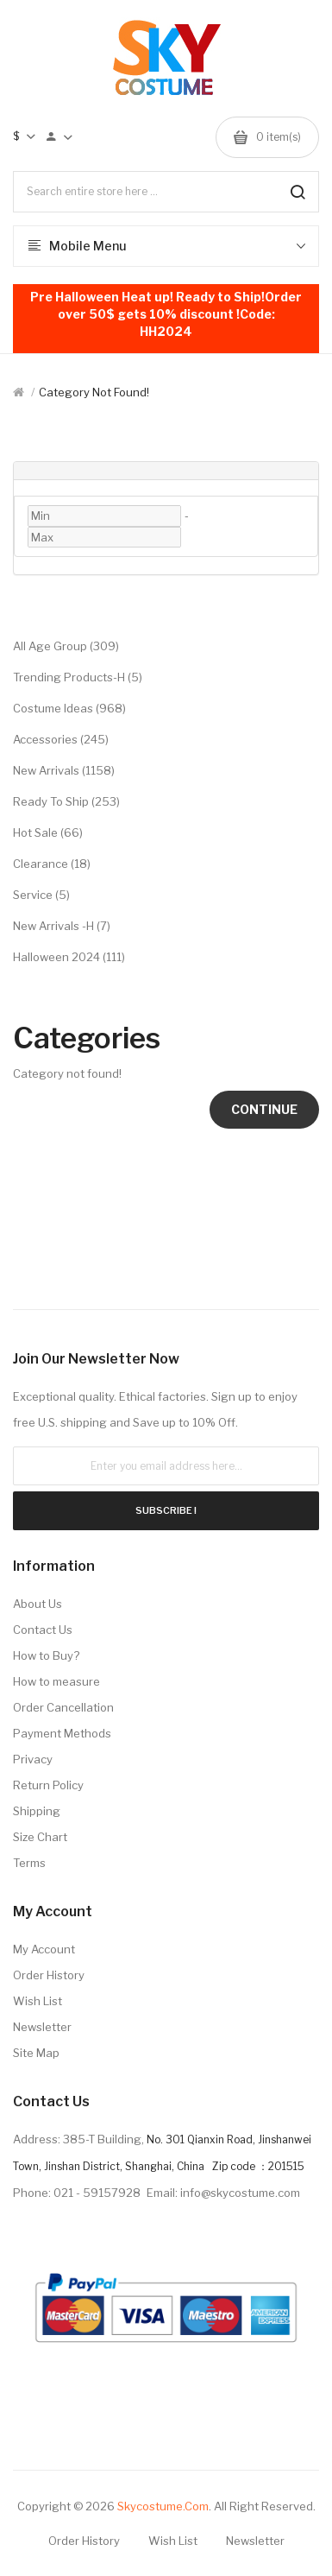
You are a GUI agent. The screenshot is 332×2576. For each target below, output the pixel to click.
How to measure (56, 1681)
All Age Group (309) (66, 646)
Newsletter (42, 2027)
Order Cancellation (63, 1707)
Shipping (36, 1811)
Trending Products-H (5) (77, 677)
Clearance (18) (52, 863)
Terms (29, 1863)
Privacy (33, 1759)
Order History (49, 1975)
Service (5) (41, 895)
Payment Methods (62, 1733)
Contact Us (42, 1629)
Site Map (36, 2053)
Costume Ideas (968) (69, 708)
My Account (44, 1949)
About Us (37, 1604)
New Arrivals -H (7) (61, 926)
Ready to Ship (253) (66, 801)
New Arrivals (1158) (64, 770)
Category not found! (94, 392)
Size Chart (40, 1837)
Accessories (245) (61, 739)
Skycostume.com (163, 2506)
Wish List (37, 2001)
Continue (264, 1109)
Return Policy (48, 1785)
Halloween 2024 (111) (69, 957)
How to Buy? (46, 1655)
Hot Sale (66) (48, 832)
